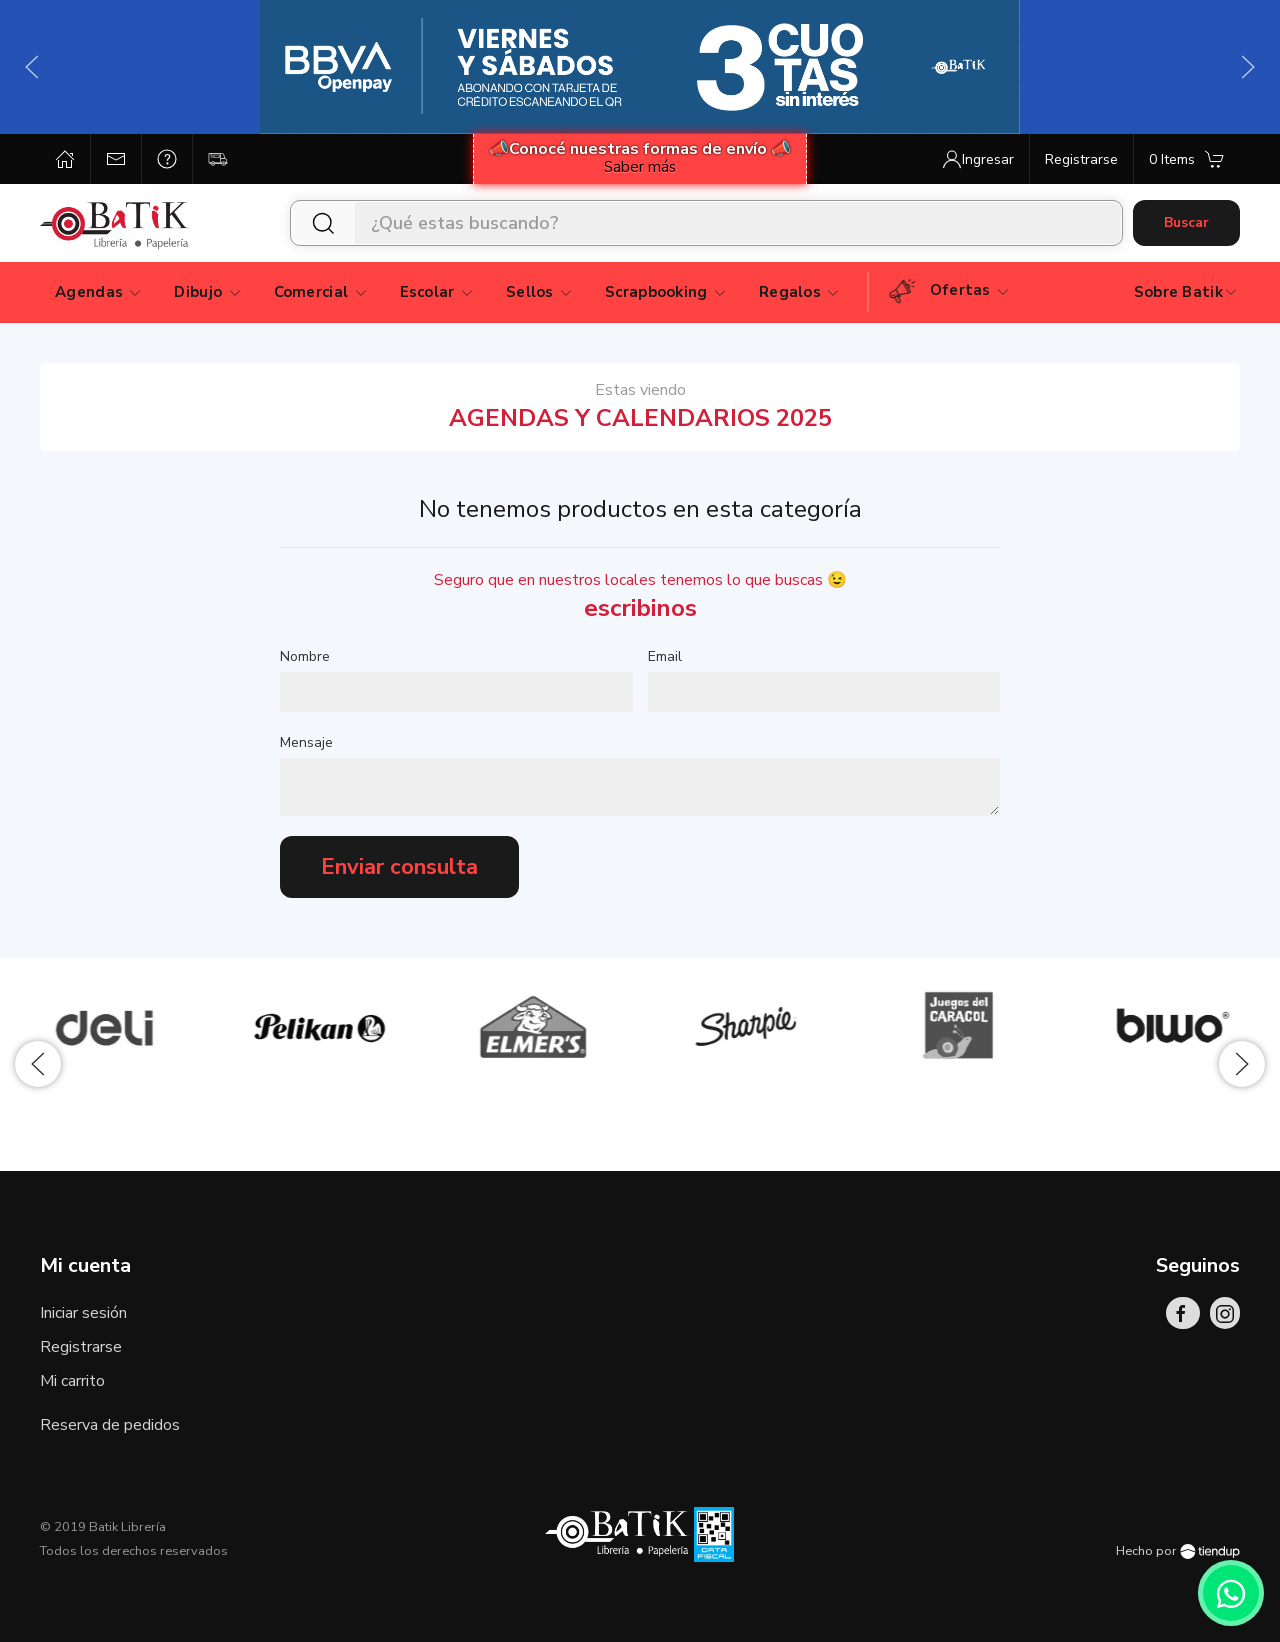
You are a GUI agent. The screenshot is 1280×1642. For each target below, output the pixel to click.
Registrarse (81, 1347)
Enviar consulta (399, 867)
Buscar (1186, 222)
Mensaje (306, 742)
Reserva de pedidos (110, 1425)
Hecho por (1178, 1551)
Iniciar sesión (83, 1313)
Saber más (640, 167)
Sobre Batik (1186, 292)
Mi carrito (72, 1381)
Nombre (305, 656)
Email (665, 656)
